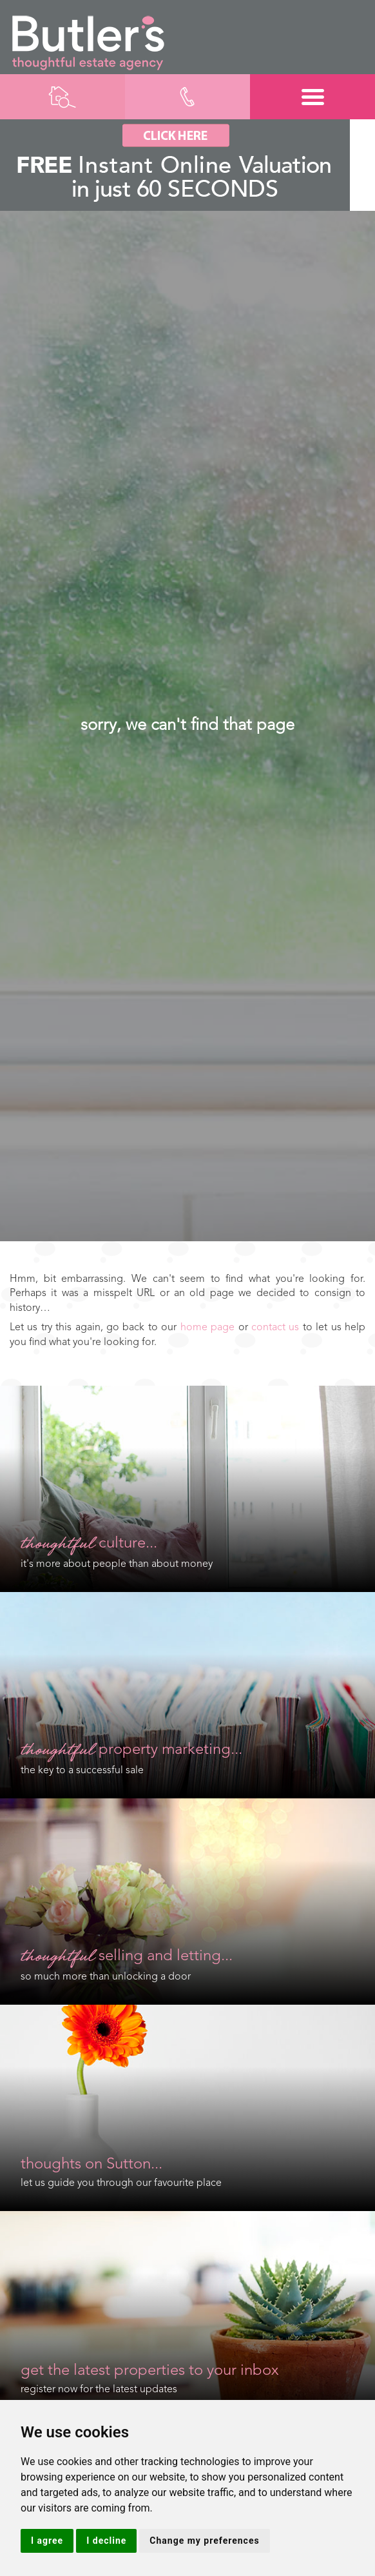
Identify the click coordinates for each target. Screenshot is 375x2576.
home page (207, 1327)
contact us (275, 1327)
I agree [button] (47, 2540)
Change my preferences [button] (204, 2540)
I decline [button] (106, 2540)
